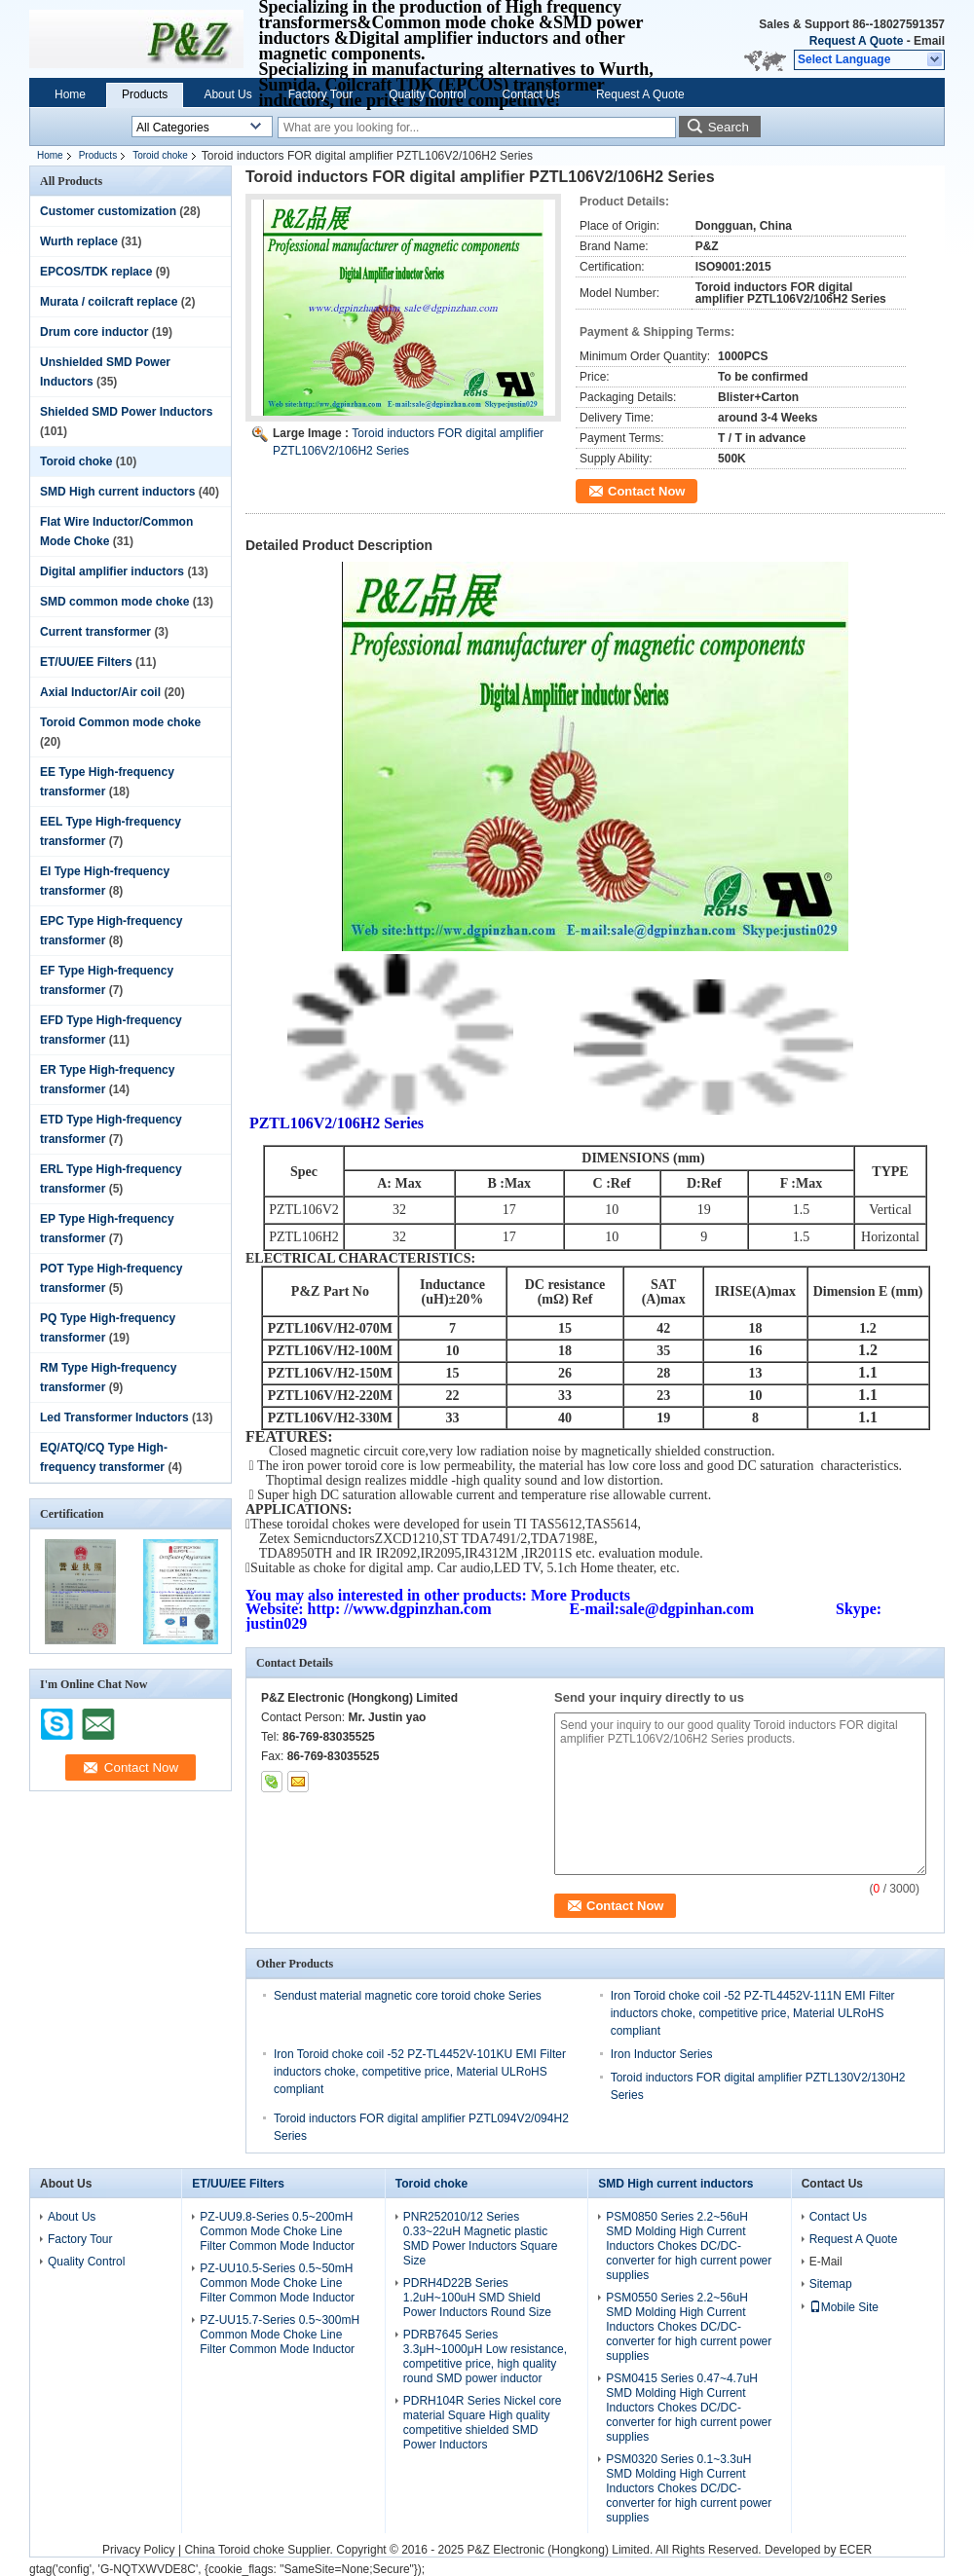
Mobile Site (844, 2307)
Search (728, 127)
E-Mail (826, 2261)
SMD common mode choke (114, 601)
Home (70, 94)
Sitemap (830, 2284)
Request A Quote (856, 41)
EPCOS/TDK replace (96, 271)
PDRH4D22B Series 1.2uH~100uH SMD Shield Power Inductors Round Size (477, 2297)
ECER (856, 2550)
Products (145, 94)
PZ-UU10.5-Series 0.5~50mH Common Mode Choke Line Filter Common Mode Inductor (277, 2283)
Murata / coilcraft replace (108, 302)
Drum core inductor (94, 332)
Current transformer (95, 632)
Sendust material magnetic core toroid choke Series (408, 1996)
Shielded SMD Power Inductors (126, 412)
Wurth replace (79, 241)
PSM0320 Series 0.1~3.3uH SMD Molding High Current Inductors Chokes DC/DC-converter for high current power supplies (688, 2488)
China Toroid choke (234, 2550)
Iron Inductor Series (662, 2054)
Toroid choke (160, 155)
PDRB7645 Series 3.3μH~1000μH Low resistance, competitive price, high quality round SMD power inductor (485, 2356)
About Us (227, 94)
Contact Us (531, 94)
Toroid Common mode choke (120, 722)
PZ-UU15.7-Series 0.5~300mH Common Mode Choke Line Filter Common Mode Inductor (279, 2334)
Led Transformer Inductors (114, 1417)
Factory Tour (320, 94)
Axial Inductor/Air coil (100, 692)
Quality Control (427, 94)
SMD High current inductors (117, 491)
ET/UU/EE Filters (86, 662)
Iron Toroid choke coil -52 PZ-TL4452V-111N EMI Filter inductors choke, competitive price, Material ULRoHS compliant (753, 2013)
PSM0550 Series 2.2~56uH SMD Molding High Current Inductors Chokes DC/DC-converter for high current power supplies (688, 2327)
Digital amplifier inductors (112, 571)
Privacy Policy (138, 2550)
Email (929, 41)
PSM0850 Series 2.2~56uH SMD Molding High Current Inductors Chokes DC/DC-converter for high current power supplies (688, 2246)
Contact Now (646, 491)
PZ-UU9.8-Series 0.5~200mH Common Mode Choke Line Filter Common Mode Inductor (277, 2231)
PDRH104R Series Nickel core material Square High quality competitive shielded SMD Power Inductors (482, 2422)
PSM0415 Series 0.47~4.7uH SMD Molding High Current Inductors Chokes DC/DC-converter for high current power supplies (688, 2408)
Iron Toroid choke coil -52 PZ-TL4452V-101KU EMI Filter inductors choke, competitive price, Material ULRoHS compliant (420, 2071)
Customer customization (108, 211)
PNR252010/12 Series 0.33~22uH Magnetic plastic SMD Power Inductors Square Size (480, 2238)
